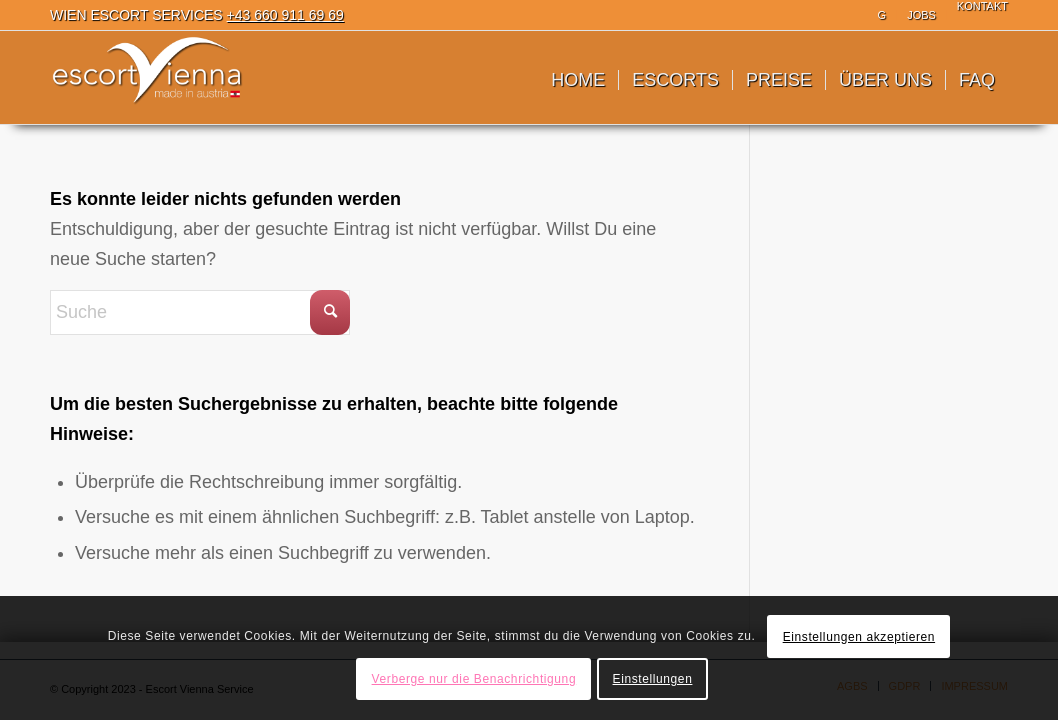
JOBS (921, 15)
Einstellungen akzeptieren (859, 637)
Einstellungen (653, 679)
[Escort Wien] (148, 80)
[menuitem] (883, 15)
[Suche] (200, 312)
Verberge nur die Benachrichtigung (474, 679)
